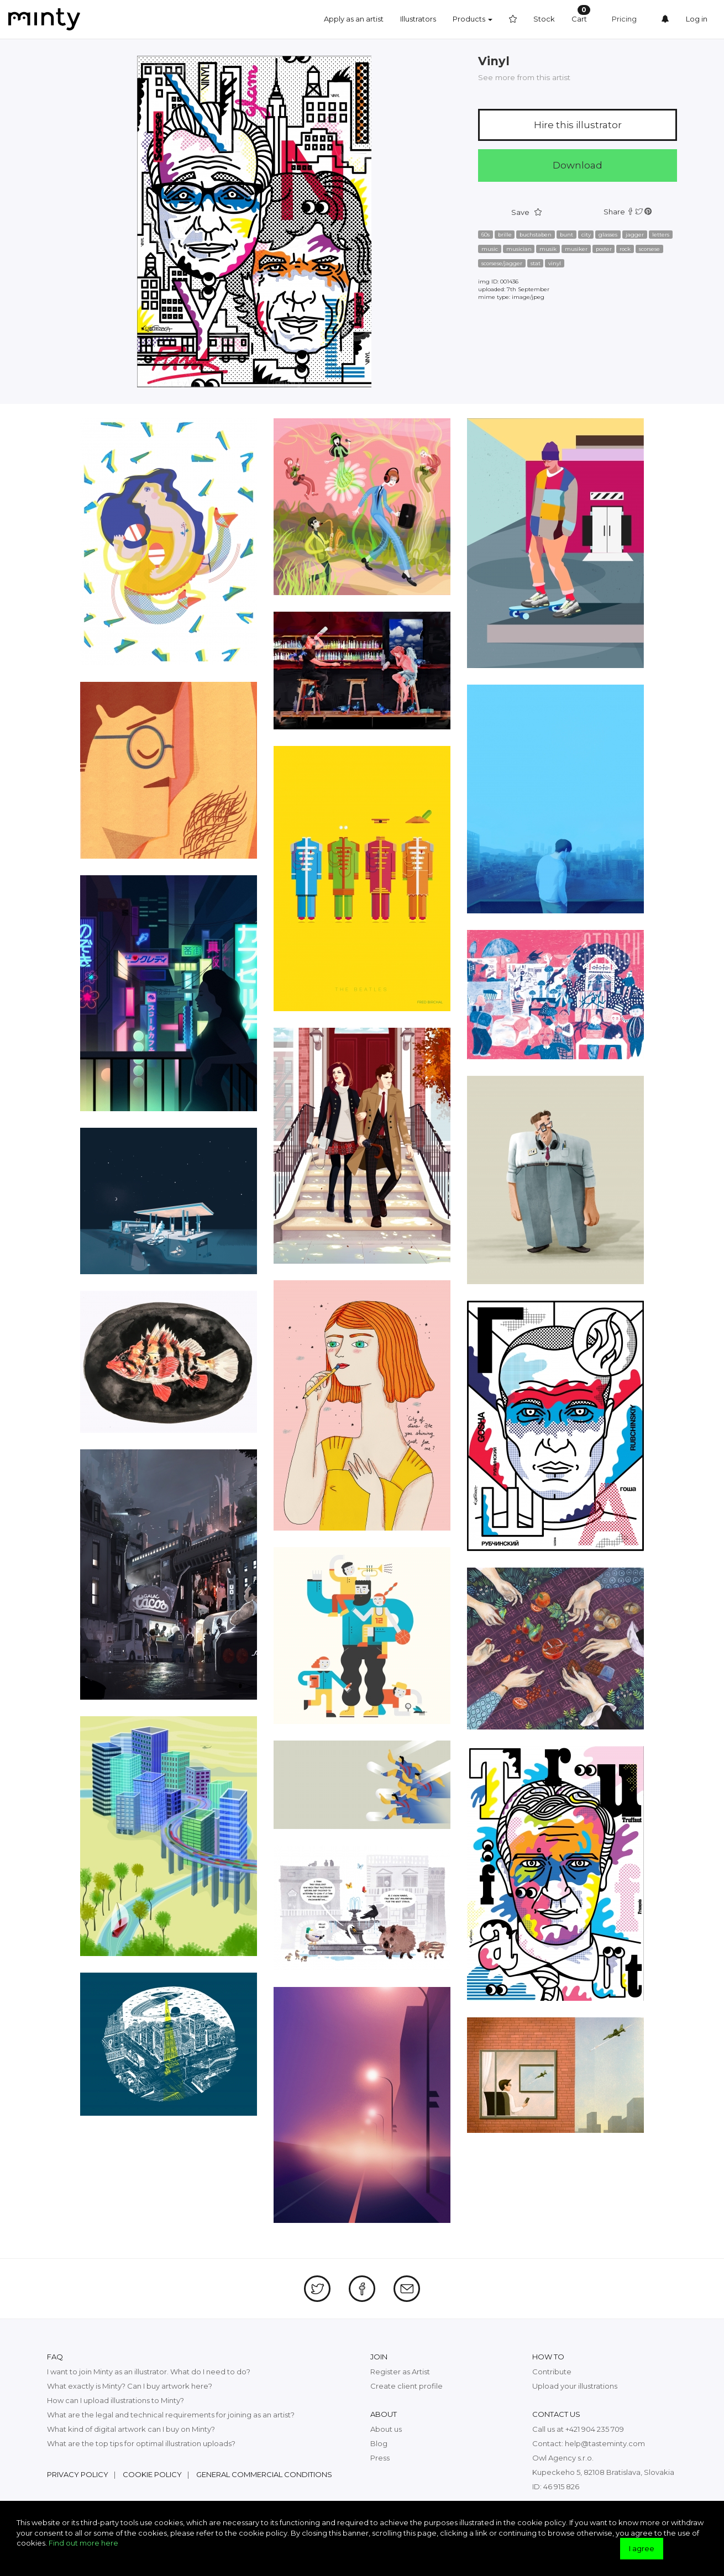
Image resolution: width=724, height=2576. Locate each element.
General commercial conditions (264, 2474)
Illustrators (418, 18)
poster (604, 249)
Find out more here (83, 2542)
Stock (544, 18)
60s (485, 235)
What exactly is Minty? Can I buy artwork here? (129, 2386)
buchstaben (536, 235)
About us (386, 2429)
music (489, 249)
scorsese (649, 249)
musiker (576, 249)
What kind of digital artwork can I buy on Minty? (131, 2429)
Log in (696, 18)
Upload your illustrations (574, 2386)
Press (380, 2457)
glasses (608, 235)
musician (519, 249)
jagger (635, 235)
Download (577, 165)
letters (660, 235)
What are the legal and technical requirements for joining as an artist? (171, 2414)
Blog (378, 2443)
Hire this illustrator (578, 124)
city (586, 235)
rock (625, 249)
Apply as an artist (354, 18)
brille (505, 235)
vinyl (554, 263)
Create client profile (406, 2386)
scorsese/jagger (501, 263)
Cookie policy (152, 2474)
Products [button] (472, 18)
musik (548, 249)
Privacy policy (77, 2474)
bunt (566, 235)
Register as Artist (400, 2371)
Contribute (551, 2371)
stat (536, 263)
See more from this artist (524, 77)
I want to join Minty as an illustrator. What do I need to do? (148, 2371)
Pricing (624, 18)
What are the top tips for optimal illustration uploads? (141, 2443)
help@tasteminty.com (605, 2443)
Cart (580, 14)
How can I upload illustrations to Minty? (115, 2400)
